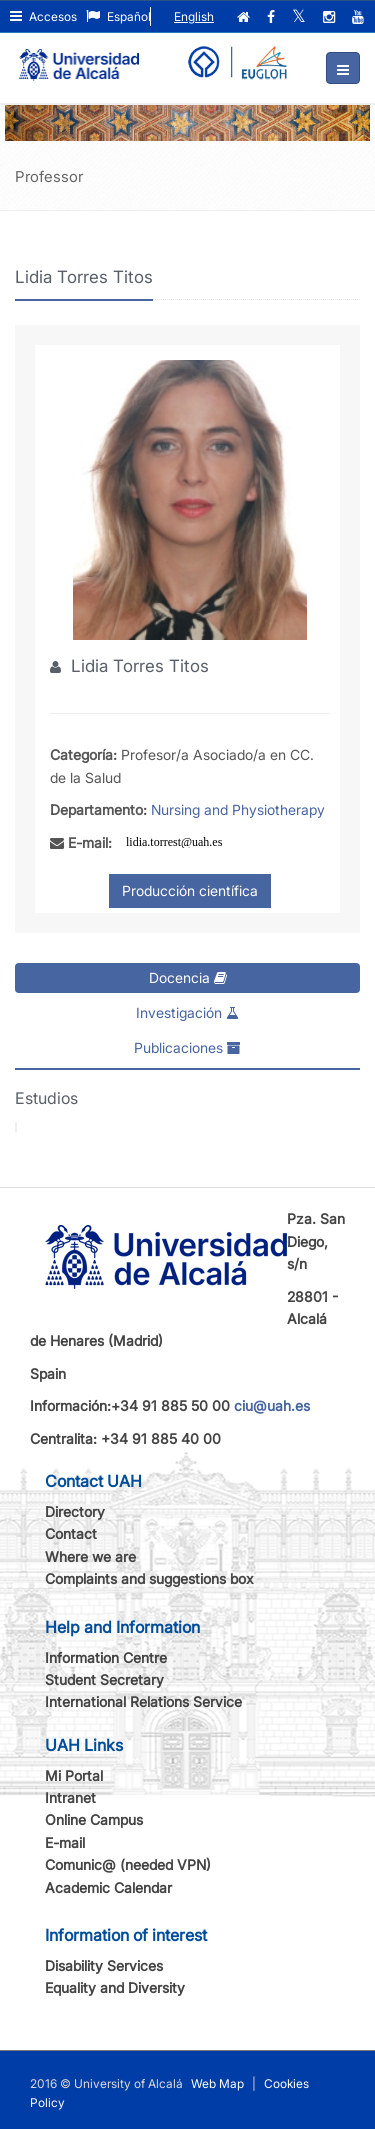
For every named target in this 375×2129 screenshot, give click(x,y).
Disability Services (104, 1965)
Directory (75, 1511)
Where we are (90, 1556)
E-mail (65, 1842)
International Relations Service (143, 1701)
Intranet (70, 1797)
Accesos (43, 16)
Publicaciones (187, 1047)
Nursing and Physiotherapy (238, 809)
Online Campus (94, 1819)
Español (118, 16)
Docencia (188, 977)
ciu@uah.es (272, 1405)
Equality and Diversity (115, 1987)
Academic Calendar (108, 1887)
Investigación (187, 1012)
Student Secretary (104, 1679)
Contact (71, 1533)
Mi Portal (74, 1775)
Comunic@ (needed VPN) (128, 1864)
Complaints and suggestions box (149, 1578)
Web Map (217, 2083)
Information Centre (106, 1657)
